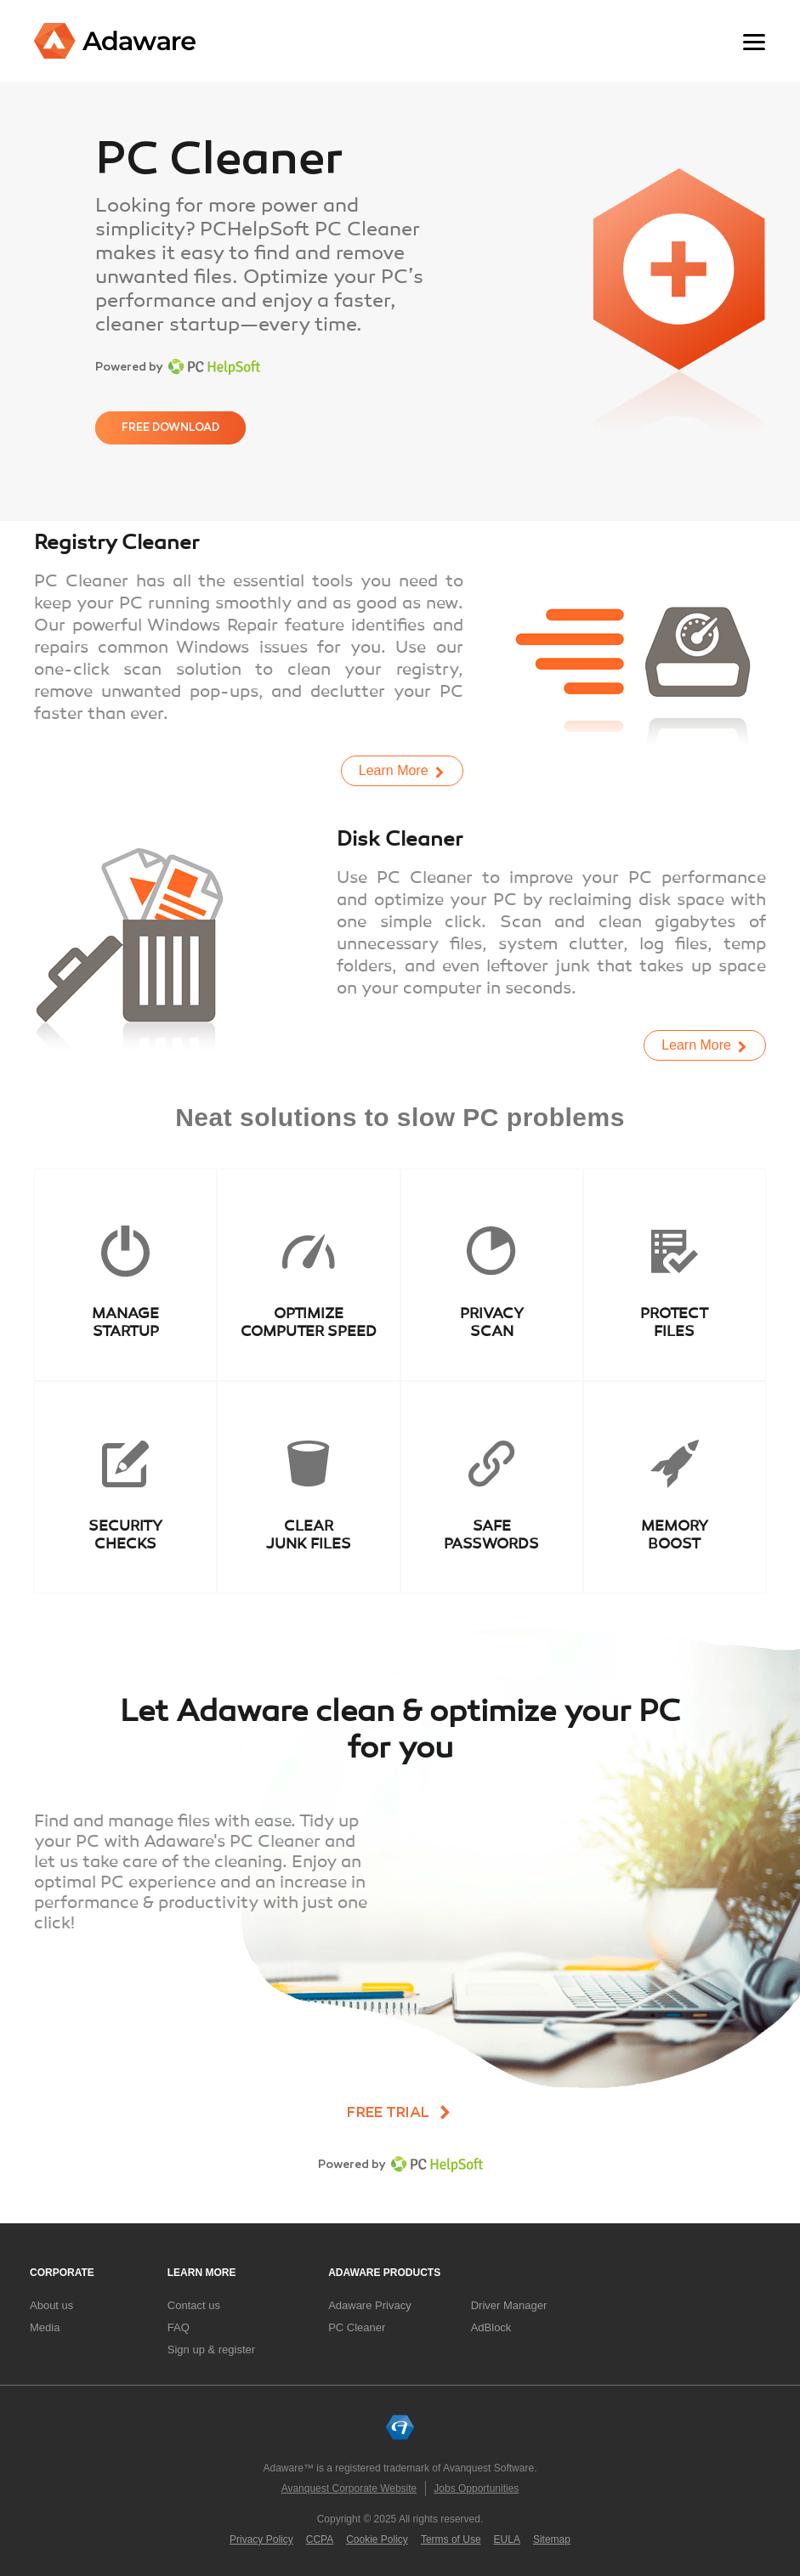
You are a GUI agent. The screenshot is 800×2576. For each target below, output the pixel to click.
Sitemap (551, 2539)
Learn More (393, 770)
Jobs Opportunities (476, 2488)
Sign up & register (211, 2349)
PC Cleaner (356, 2327)
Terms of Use (451, 2539)
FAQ (178, 2327)
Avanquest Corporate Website (349, 2488)
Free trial (388, 2112)
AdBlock (491, 2327)
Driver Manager (509, 2305)
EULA (507, 2539)
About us (51, 2305)
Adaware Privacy (369, 2305)
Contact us (193, 2305)
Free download (170, 427)
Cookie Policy (377, 2539)
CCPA (319, 2539)
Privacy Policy (261, 2539)
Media (45, 2327)
